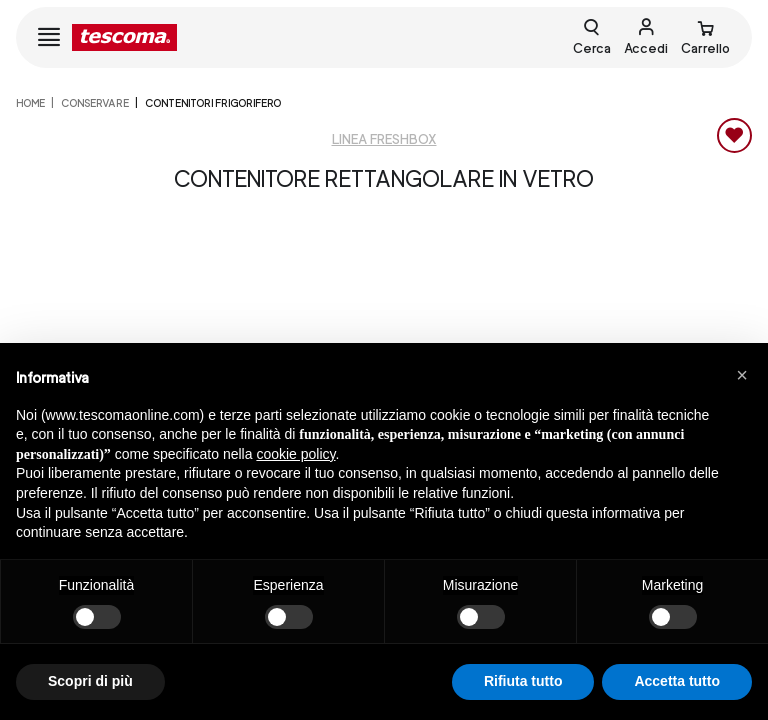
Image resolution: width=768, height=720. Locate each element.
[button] (742, 375)
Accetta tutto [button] (677, 681)
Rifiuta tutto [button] (523, 681)
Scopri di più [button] (90, 681)
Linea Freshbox (384, 139)
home (30, 103)
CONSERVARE (95, 103)
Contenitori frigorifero (213, 103)
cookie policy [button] (295, 454)
